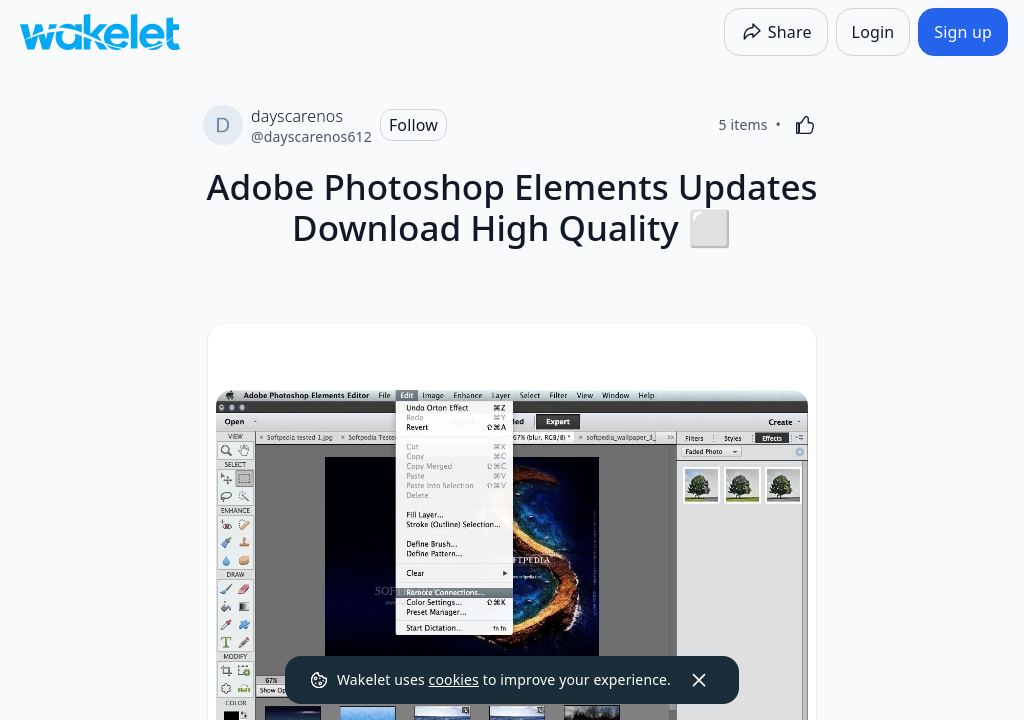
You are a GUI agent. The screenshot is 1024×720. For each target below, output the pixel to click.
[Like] (805, 125)
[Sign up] (963, 32)
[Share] (776, 32)
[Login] (873, 32)
